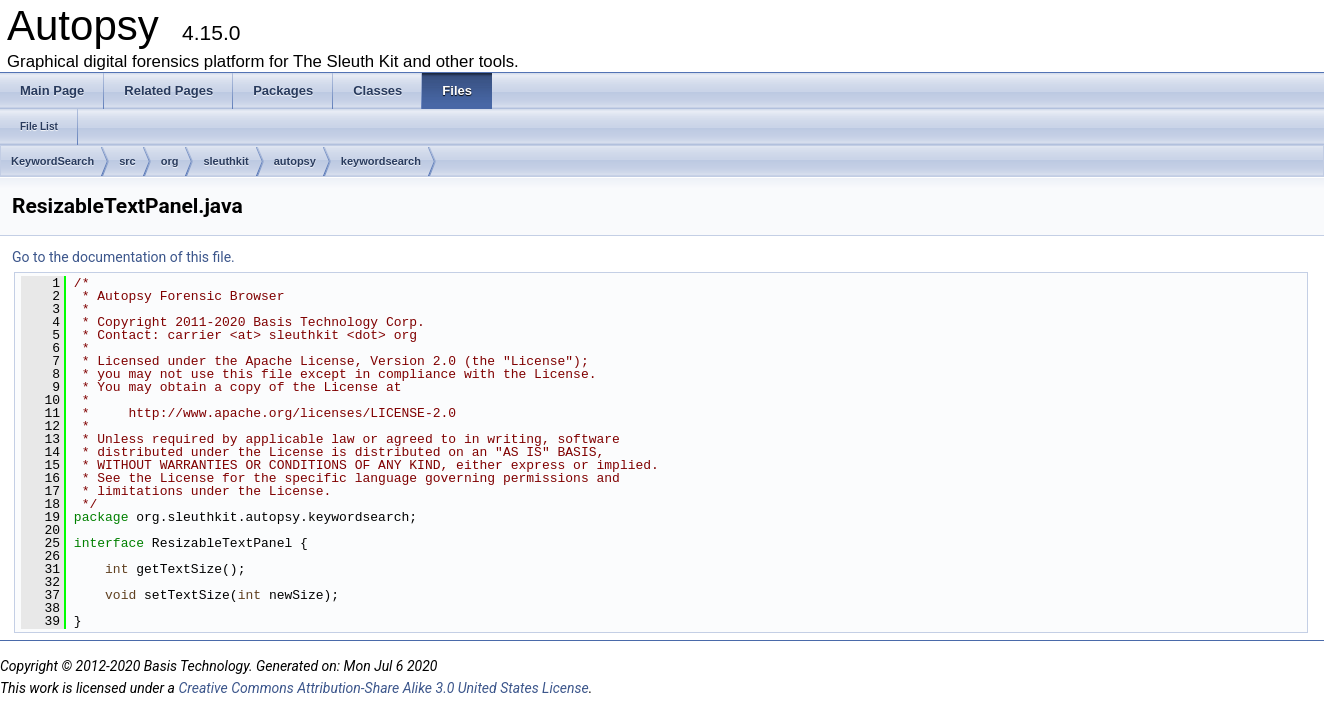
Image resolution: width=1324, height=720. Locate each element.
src (127, 161)
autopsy (295, 161)
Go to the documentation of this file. (123, 257)
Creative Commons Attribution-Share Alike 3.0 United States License (383, 688)
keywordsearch (381, 161)
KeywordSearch (52, 161)
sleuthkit (225, 161)
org (170, 161)
